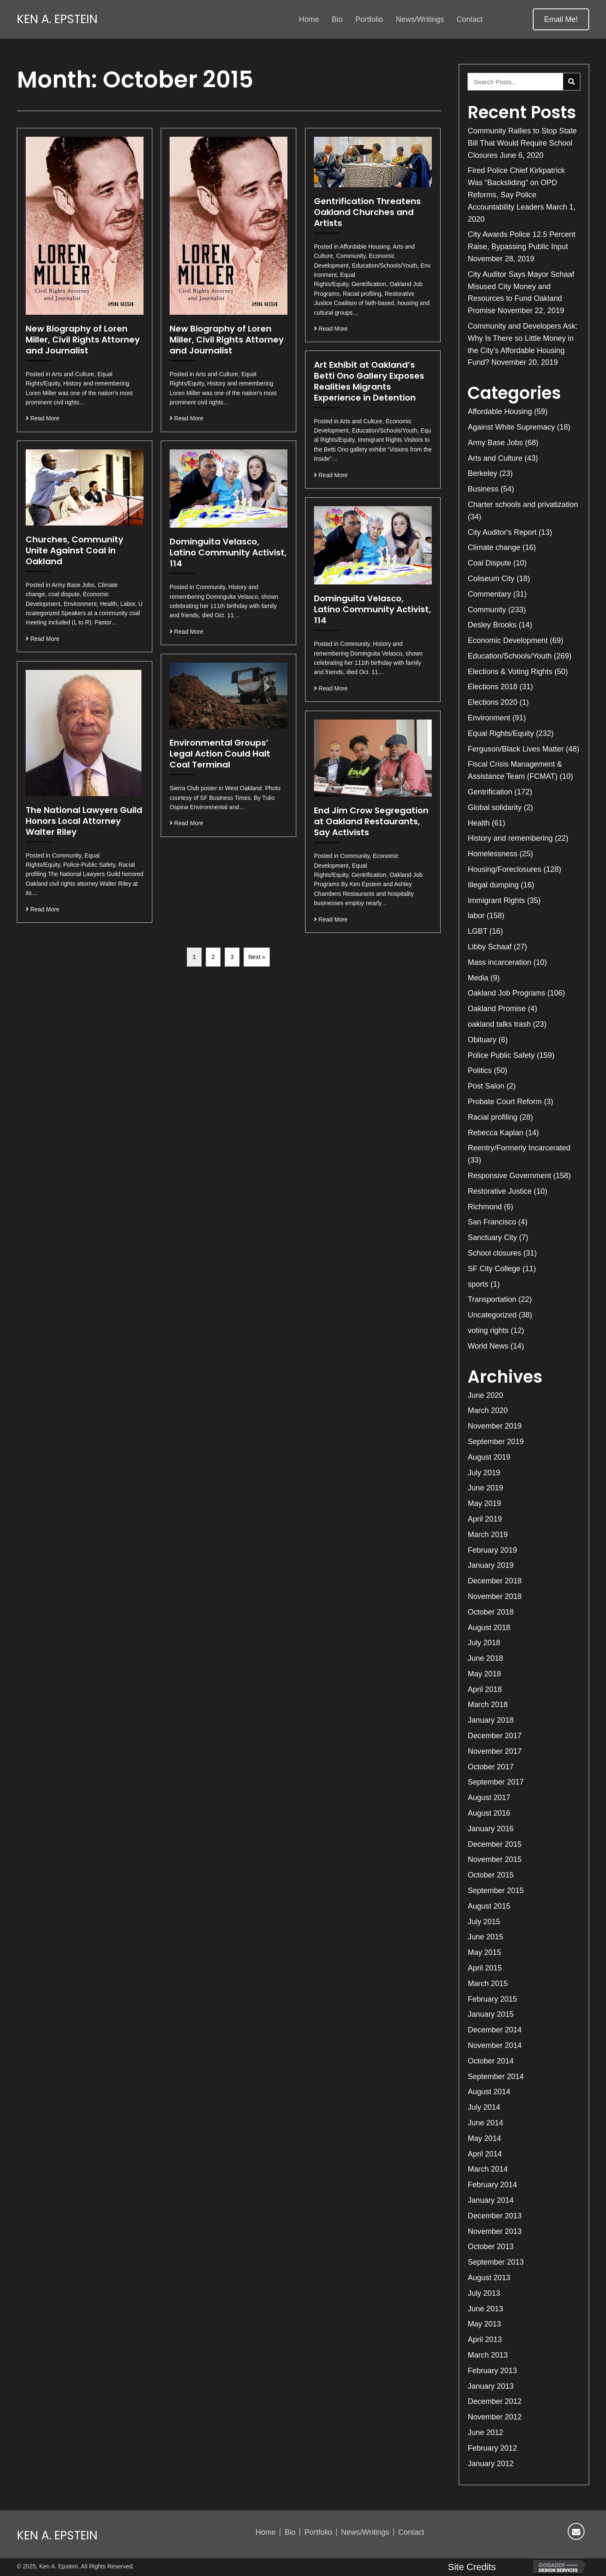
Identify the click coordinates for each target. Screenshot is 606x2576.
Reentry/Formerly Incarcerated (519, 1148)
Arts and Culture (495, 458)
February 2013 (492, 2370)
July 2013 (484, 2293)
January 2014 (490, 2200)
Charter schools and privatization (523, 504)
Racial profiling (492, 1117)
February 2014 (492, 2184)
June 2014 (485, 2123)
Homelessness (492, 854)
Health (478, 823)
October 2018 (490, 1612)
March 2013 (488, 2355)
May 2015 (484, 1952)
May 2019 (484, 1503)
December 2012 (494, 2401)
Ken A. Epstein (57, 19)
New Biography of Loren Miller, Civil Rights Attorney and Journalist (83, 339)
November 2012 (494, 2417)
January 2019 (490, 1565)
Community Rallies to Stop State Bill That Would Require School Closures (522, 143)
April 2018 (485, 1689)
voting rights (488, 1330)
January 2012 (490, 2463)
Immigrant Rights (496, 900)
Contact (411, 2532)
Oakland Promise (497, 1008)
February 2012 (492, 2448)
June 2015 (485, 1937)
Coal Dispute (489, 563)
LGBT (477, 931)
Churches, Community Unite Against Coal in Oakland (74, 550)
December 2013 (494, 2216)
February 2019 (492, 1550)
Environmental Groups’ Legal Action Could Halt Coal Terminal (220, 753)
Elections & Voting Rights (510, 671)
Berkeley (482, 473)
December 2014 (494, 2030)
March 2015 (488, 1983)
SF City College (494, 1268)
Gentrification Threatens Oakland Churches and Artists (367, 212)
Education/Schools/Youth (510, 656)
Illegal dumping (493, 885)
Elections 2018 (492, 687)
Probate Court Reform (505, 1101)
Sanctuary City (492, 1237)
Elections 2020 (492, 702)
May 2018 (484, 1674)
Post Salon (486, 1086)
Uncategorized (492, 1315)
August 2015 (489, 1906)
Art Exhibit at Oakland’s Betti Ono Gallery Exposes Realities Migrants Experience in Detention (369, 381)
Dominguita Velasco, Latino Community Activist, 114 (228, 552)
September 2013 (496, 2262)
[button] (561, 19)
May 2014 (484, 2138)
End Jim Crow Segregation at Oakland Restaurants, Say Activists (371, 821)
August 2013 (489, 2277)
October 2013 (490, 2246)
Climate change (494, 547)
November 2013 (494, 2231)
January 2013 (490, 2386)
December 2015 (494, 1844)
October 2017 (490, 1767)
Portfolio (318, 2532)
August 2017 (489, 1797)
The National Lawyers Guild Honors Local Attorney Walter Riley (84, 821)
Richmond (485, 1207)
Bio (289, 2532)
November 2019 (494, 1426)
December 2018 (494, 1581)
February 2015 (492, 1999)
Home (265, 2532)
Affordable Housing (500, 411)
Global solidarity (494, 807)
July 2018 (484, 1643)
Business (483, 489)
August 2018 (489, 1627)
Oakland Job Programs (506, 993)
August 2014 (489, 2091)
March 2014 (488, 2169)
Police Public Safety (501, 1055)
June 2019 (485, 1488)
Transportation (492, 1299)
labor (476, 915)
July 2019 (484, 1473)
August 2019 (489, 1457)
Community (487, 609)
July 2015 (484, 1921)
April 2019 (485, 1519)
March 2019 (488, 1534)
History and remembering (510, 838)
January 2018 (490, 1720)
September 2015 (496, 1890)
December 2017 (494, 1735)
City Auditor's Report (502, 532)
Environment (489, 718)
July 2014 (484, 2107)
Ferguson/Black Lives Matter (515, 749)
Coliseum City (491, 578)
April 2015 (485, 1968)
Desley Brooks (492, 625)
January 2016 (490, 1828)
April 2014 (485, 2154)
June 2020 (485, 1395)
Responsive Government (509, 1175)
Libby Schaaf (489, 947)
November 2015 (494, 1859)
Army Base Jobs (495, 442)
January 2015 (490, 2014)
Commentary (489, 594)
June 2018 (485, 1658)
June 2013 (485, 2309)
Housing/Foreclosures (504, 869)
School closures (494, 1253)
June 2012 (485, 2432)
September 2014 (496, 2076)
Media (478, 978)
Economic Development (508, 640)
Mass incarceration (499, 962)
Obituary (482, 1040)
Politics (480, 1070)
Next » (256, 956)
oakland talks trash (499, 1024)
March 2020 (488, 1410)
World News (488, 1346)
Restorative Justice (500, 1191)
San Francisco (492, 1222)
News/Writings (365, 2532)
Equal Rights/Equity (501, 733)
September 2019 (496, 1441)
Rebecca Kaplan (495, 1133)
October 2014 (490, 2061)
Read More (42, 418)
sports (478, 1284)
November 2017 (494, 1751)
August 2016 (489, 1813)
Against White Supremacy (511, 427)
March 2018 (488, 1704)
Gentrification (490, 792)
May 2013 (484, 2324)
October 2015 (490, 1875)
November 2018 (494, 1596)
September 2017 (496, 1782)
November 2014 (494, 2045)
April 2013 (485, 2339)
